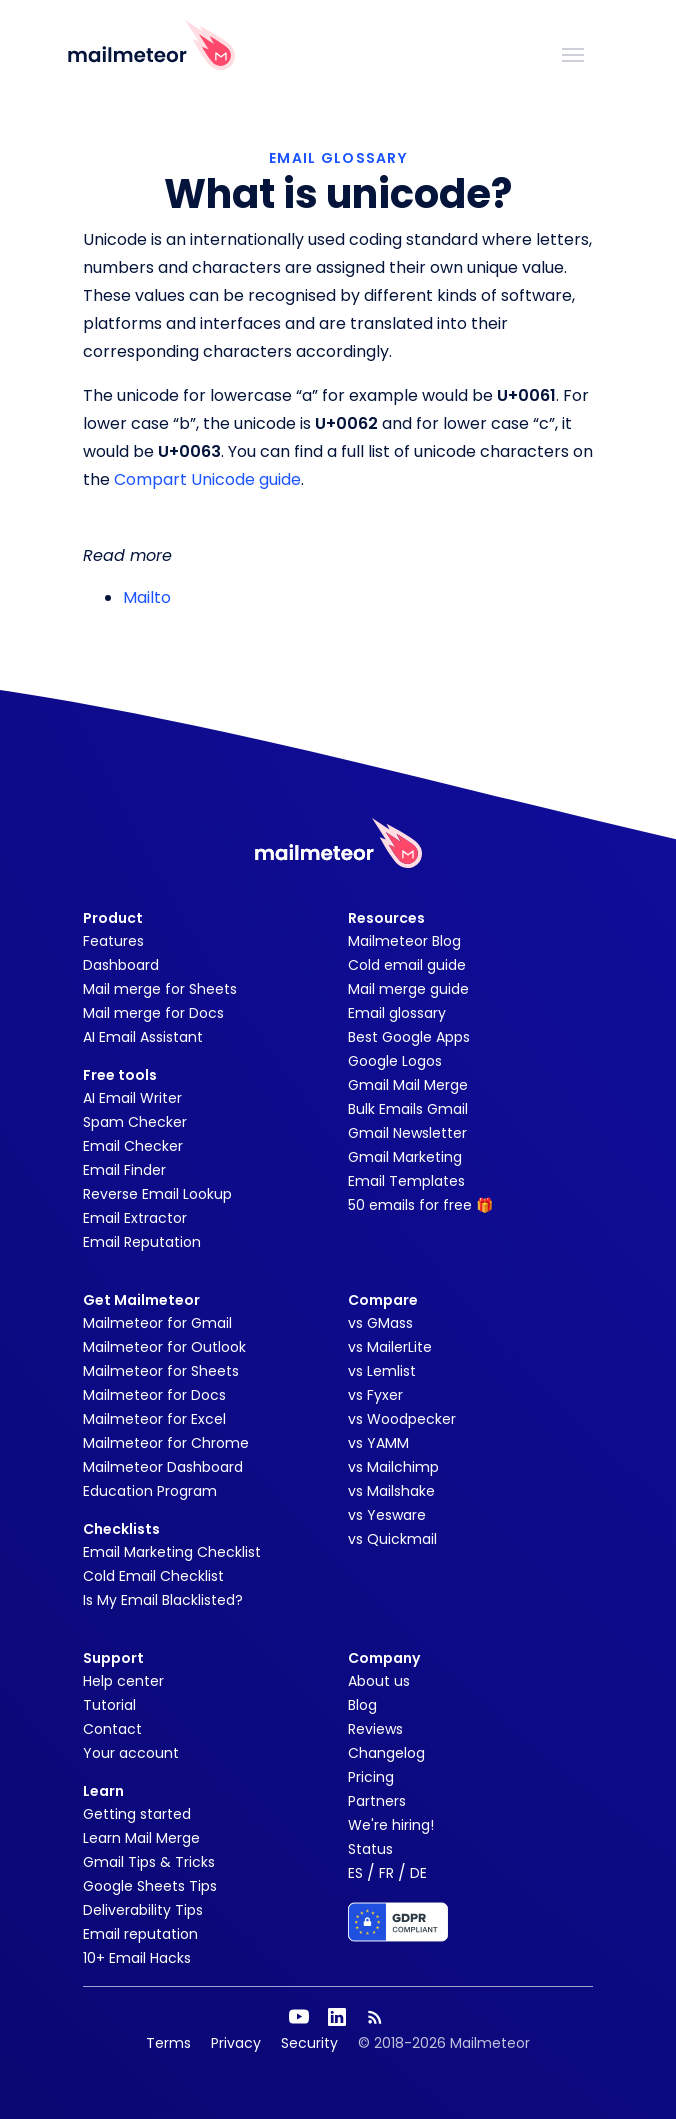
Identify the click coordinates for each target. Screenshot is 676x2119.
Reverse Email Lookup (157, 1194)
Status (370, 1849)
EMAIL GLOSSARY (338, 158)
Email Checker (133, 1146)
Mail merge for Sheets (160, 989)
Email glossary (397, 1013)
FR (386, 1873)
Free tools (120, 1075)
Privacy (236, 2043)
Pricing (371, 1777)
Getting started (137, 1814)
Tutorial (109, 1705)
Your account (131, 1753)
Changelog (386, 1753)
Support (113, 1658)
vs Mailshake (391, 1491)
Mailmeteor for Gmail (157, 1323)
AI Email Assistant (143, 1037)
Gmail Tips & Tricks (149, 1862)
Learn (103, 1791)
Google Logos (395, 1061)
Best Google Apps (409, 1037)
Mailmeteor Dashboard (163, 1467)
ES (355, 1873)
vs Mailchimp (393, 1467)
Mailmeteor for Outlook (164, 1347)
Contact (112, 1729)
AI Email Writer (132, 1098)
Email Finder (124, 1170)
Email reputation (140, 1934)
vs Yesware (387, 1515)
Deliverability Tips (143, 1910)
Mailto (147, 597)
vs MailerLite (390, 1347)
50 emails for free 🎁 (420, 1205)
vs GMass (380, 1323)
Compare (383, 1300)
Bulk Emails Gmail (408, 1109)
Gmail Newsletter (407, 1133)
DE (418, 1873)
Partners (377, 1801)
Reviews (375, 1729)
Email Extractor (135, 1218)
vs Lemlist (382, 1371)
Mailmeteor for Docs (154, 1395)
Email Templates (406, 1181)
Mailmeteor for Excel (154, 1419)
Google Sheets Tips (150, 1886)
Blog (362, 1705)
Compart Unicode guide (207, 479)
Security (309, 2043)
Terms (168, 2043)
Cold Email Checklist (153, 1576)
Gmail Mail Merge (408, 1085)
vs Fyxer (375, 1395)
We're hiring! (391, 1825)
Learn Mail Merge (141, 1838)
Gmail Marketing (405, 1157)
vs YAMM (378, 1443)
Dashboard (121, 965)
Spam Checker (135, 1122)
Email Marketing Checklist (172, 1552)
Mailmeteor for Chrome (166, 1443)
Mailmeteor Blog (404, 941)
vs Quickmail (392, 1539)
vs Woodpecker (402, 1419)
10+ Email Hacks (137, 1958)
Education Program (150, 1491)
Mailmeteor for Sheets (161, 1371)
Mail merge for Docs (153, 1013)
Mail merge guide (408, 989)
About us (379, 1681)
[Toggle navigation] (573, 53)
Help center (123, 1681)
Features (113, 941)
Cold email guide (407, 965)
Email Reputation (142, 1242)
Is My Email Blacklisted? (163, 1600)
